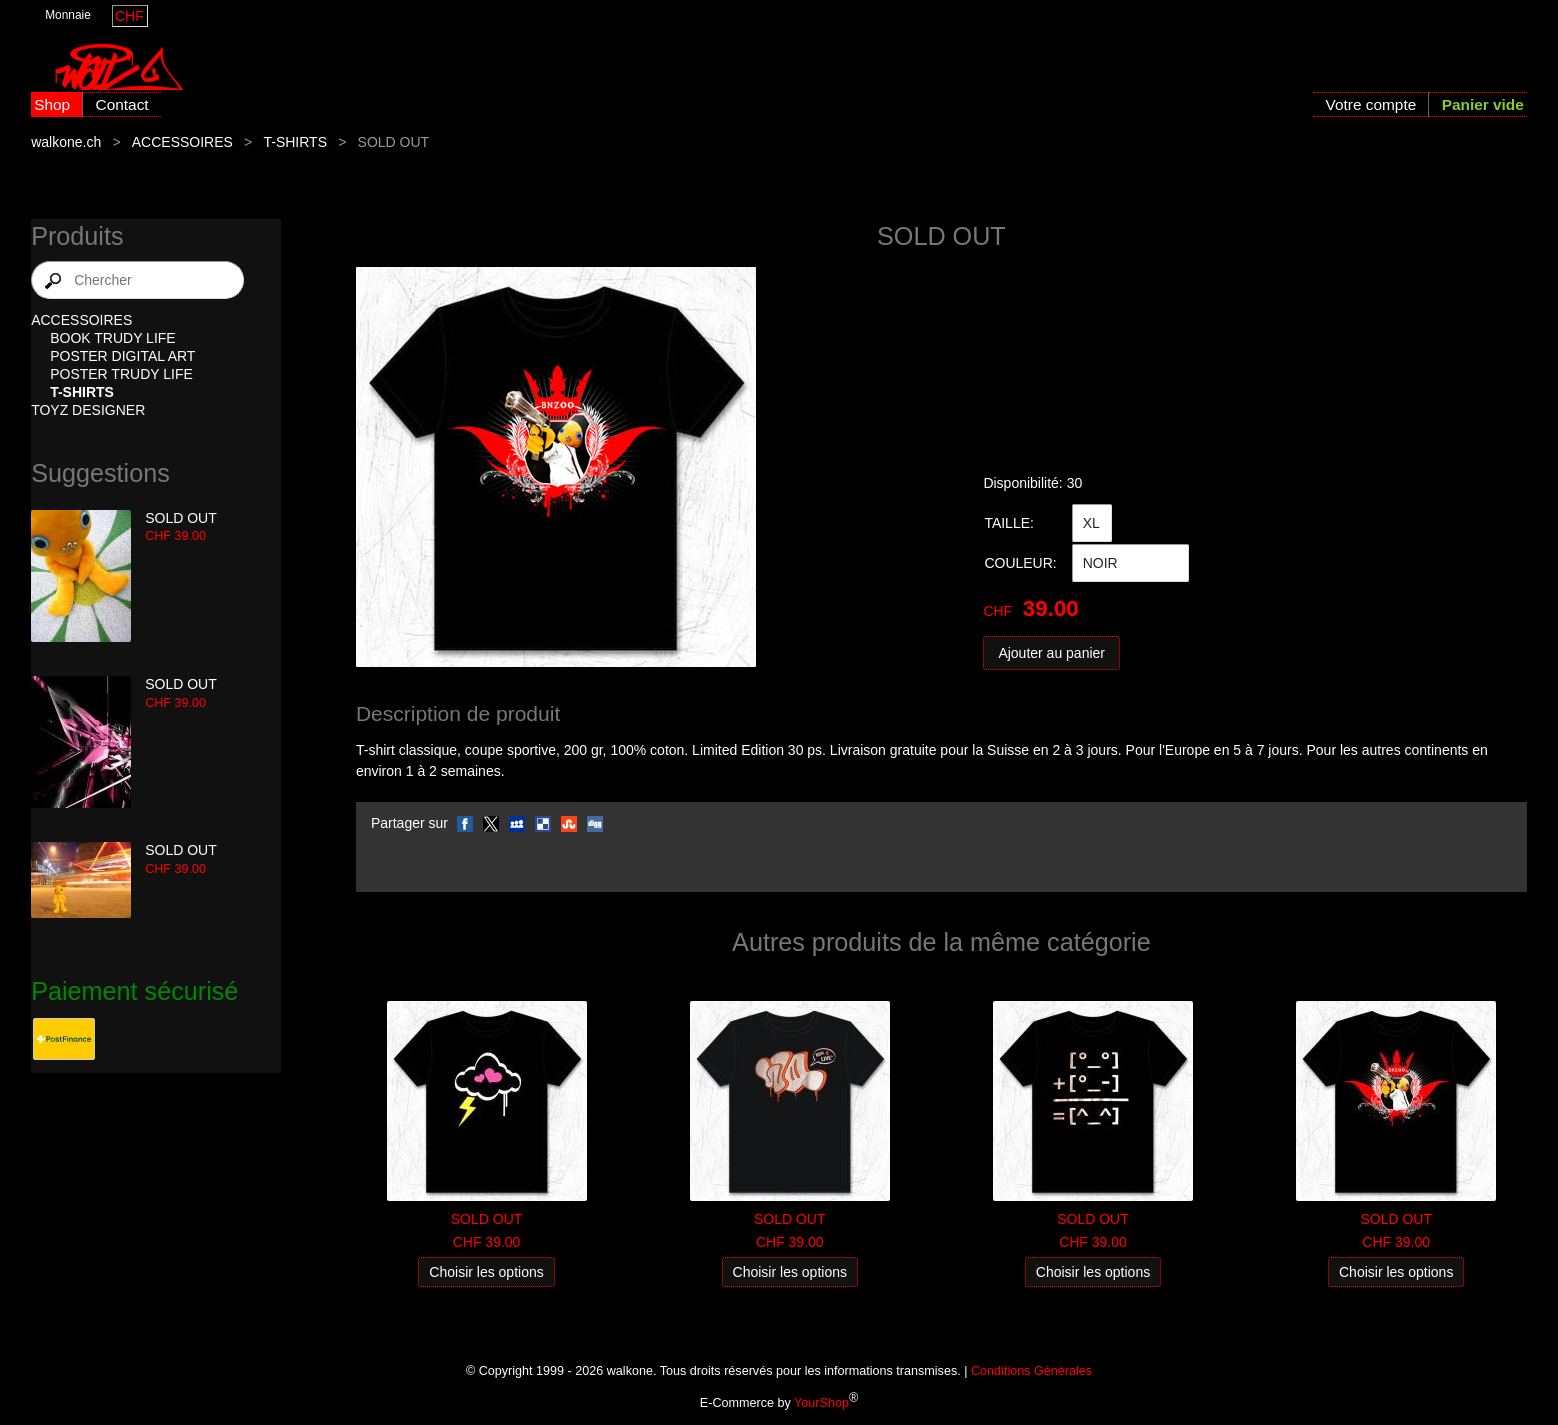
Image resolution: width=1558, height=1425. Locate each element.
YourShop (821, 1403)
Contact (122, 104)
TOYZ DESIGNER (88, 410)
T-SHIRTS (295, 142)
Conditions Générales (1031, 1371)
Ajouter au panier (1051, 653)
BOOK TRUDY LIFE (113, 338)
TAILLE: (1009, 523)
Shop (52, 104)
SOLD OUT (181, 518)
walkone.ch (66, 142)
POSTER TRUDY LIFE (121, 374)
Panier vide (1483, 104)
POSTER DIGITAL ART (122, 356)
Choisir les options (486, 1272)
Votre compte (1371, 104)
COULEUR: (1020, 563)
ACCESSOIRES (182, 142)
